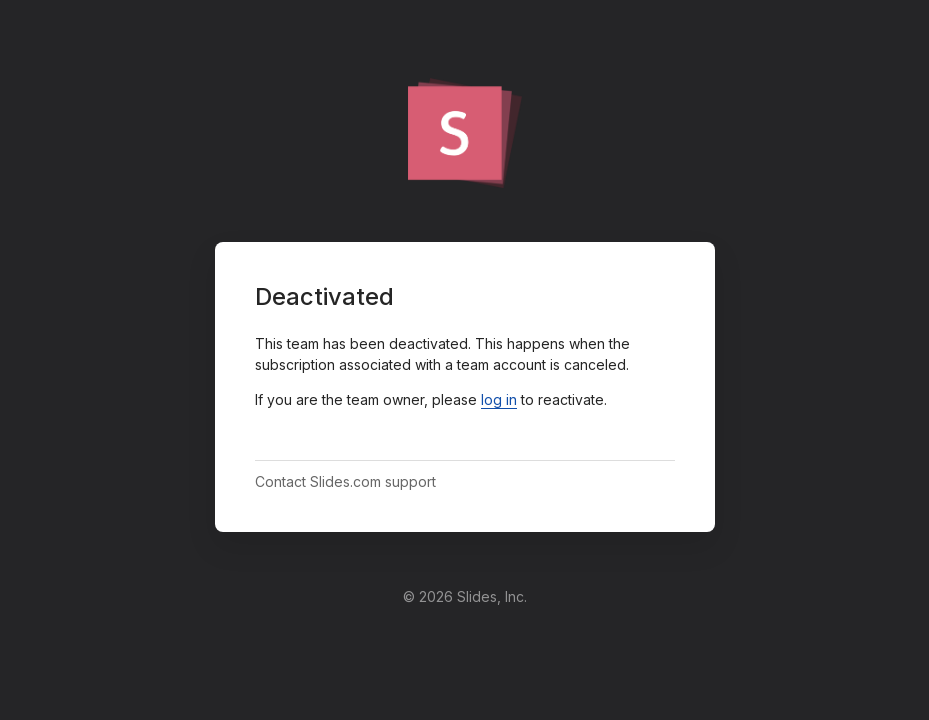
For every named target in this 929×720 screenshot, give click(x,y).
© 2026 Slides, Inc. (465, 596)
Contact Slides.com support (345, 481)
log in (499, 399)
